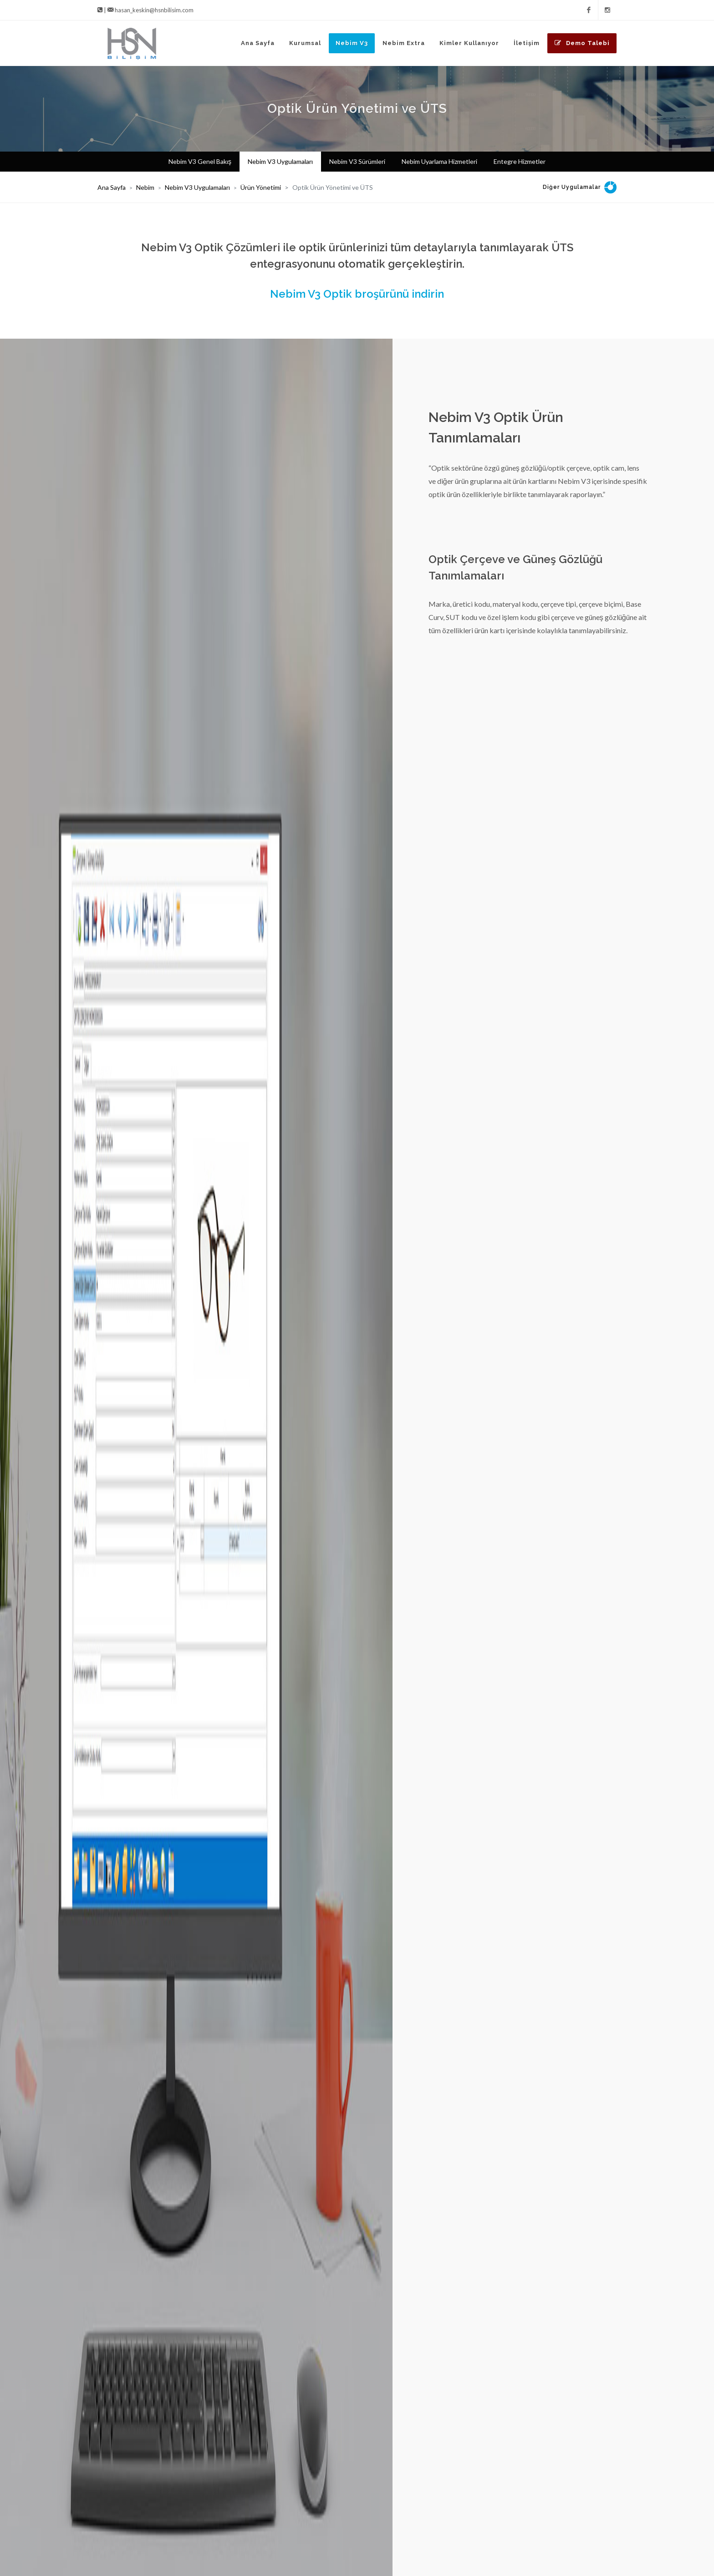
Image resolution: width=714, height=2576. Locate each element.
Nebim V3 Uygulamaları (197, 187)
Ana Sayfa (111, 187)
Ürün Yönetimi (260, 187)
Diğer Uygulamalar (572, 187)
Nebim (145, 187)
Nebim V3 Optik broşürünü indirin (357, 293)
